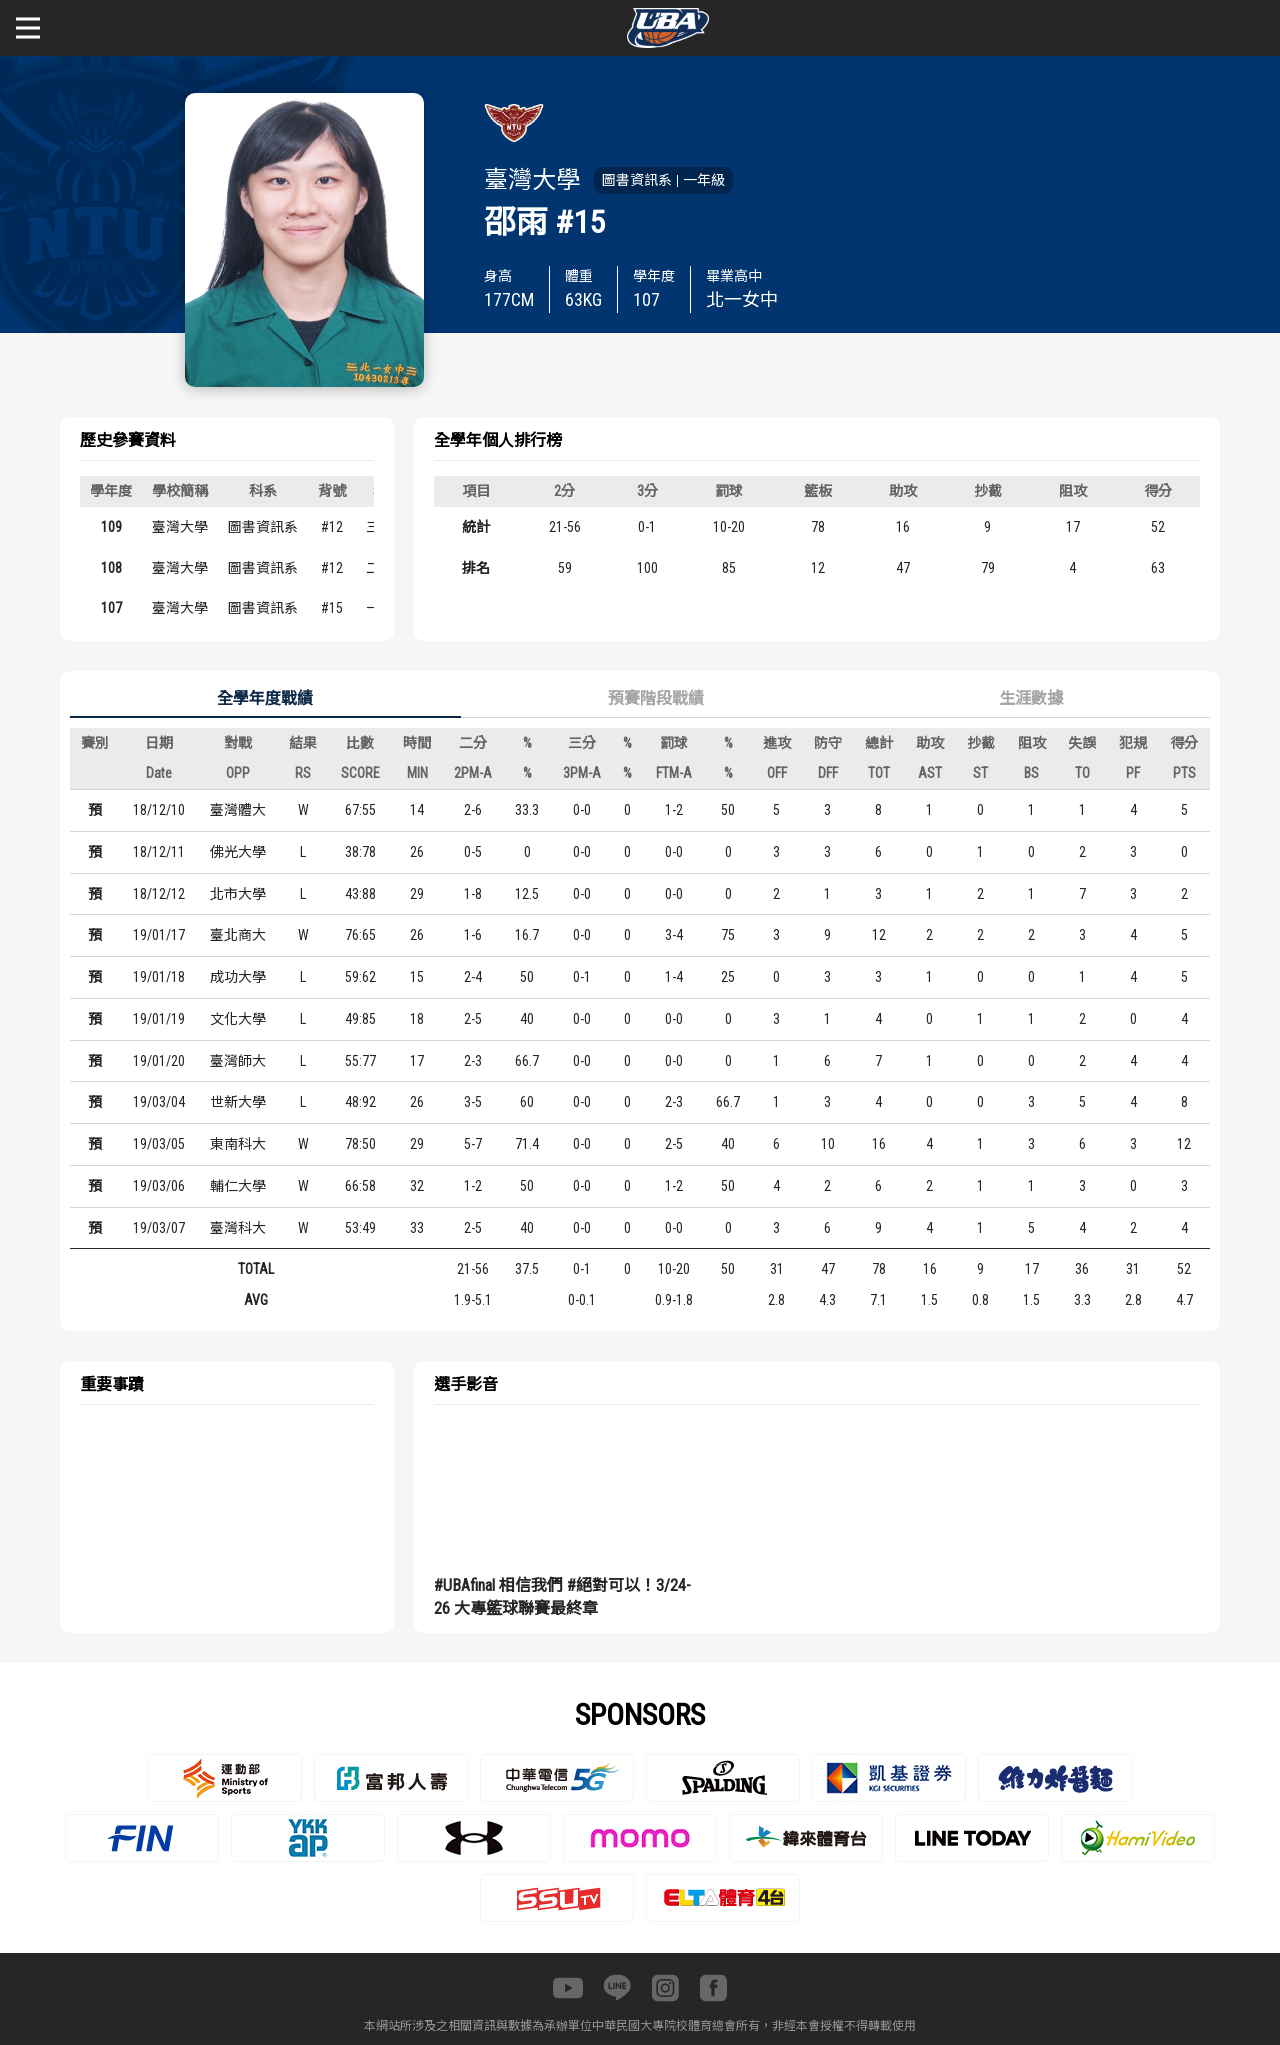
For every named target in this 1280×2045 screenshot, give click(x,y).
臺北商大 (238, 935)
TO (1082, 773)
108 (111, 568)
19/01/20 (159, 1061)
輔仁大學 (238, 1186)
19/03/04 (159, 1102)
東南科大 (238, 1144)
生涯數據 (1031, 698)
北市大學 (238, 894)
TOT (879, 773)
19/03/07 (159, 1228)
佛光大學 (238, 852)
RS (303, 773)
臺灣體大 (238, 810)
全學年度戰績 (265, 698)
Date (159, 773)
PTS (1184, 773)
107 (111, 608)
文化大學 (238, 1019)
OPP (238, 773)
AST (930, 773)
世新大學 (238, 1102)
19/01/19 (159, 1019)
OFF (777, 773)
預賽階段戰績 (656, 698)
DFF (828, 773)
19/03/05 (159, 1144)
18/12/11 (159, 852)
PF (1133, 773)
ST (980, 773)
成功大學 (238, 977)
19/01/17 (159, 935)
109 (111, 527)
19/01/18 (159, 977)
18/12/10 (159, 810)
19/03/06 (159, 1186)
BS (1031, 773)
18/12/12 (159, 894)
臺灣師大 (238, 1061)
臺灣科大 (238, 1228)
